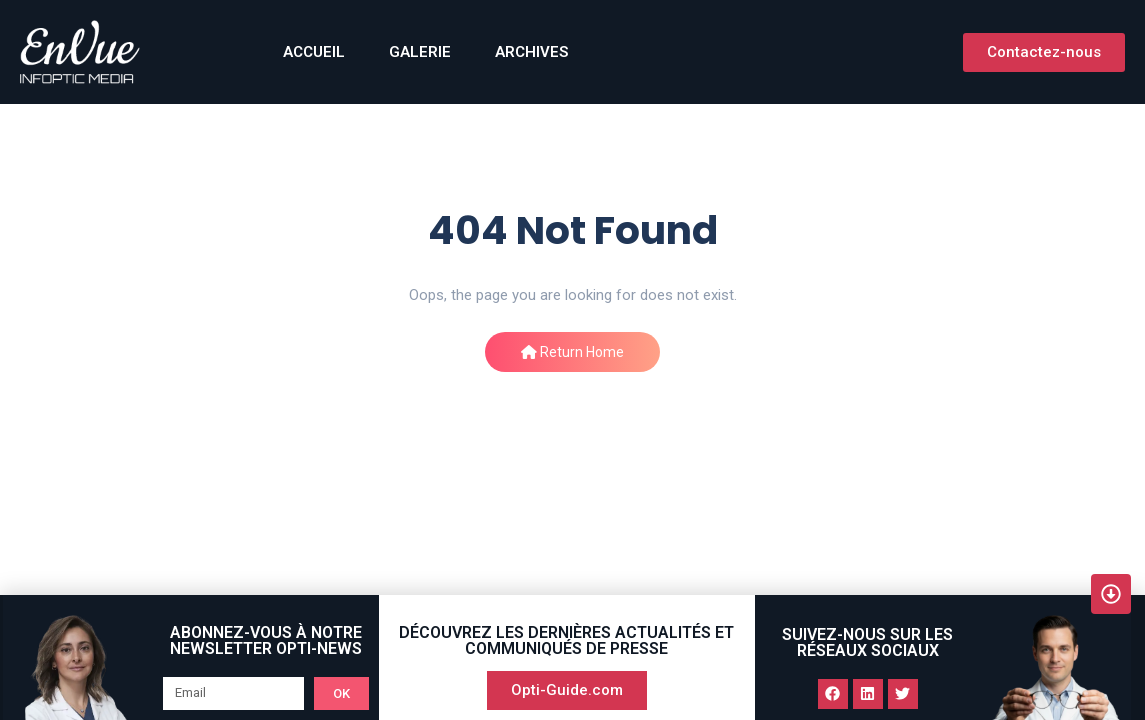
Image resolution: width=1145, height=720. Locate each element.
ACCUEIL (314, 52)
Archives (531, 52)
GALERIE (420, 52)
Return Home (572, 352)
